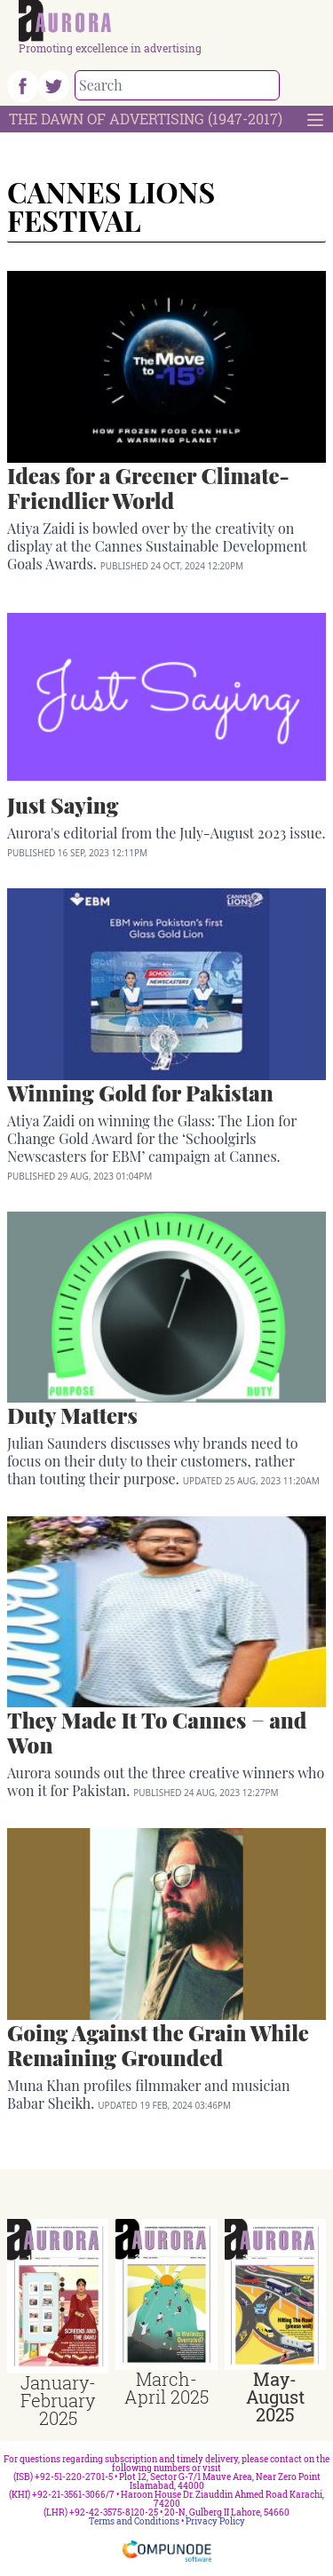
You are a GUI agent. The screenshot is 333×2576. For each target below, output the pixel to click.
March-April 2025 (166, 2387)
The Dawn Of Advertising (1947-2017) (145, 118)
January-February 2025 (58, 2400)
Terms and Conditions (134, 2521)
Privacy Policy (215, 2521)
